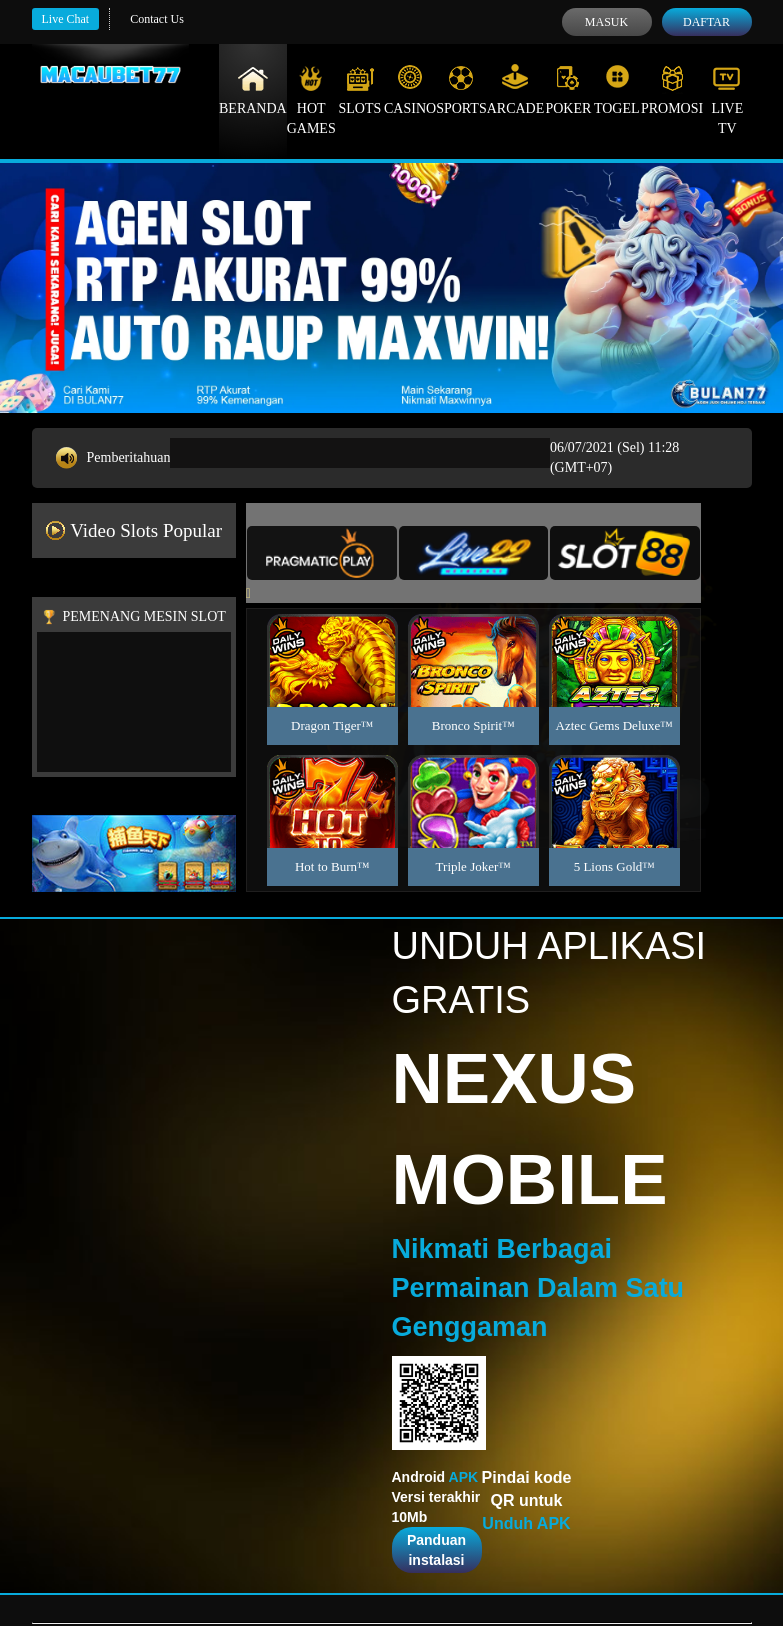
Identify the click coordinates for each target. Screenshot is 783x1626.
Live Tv (727, 100)
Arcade (516, 90)
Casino (410, 90)
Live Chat (66, 19)
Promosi (672, 90)
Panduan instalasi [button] (436, 1550)
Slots (359, 90)
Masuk (606, 22)
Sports (461, 90)
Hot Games (311, 100)
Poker (568, 90)
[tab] (322, 553)
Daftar (706, 22)
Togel (617, 90)
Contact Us (157, 19)
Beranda (253, 90)
